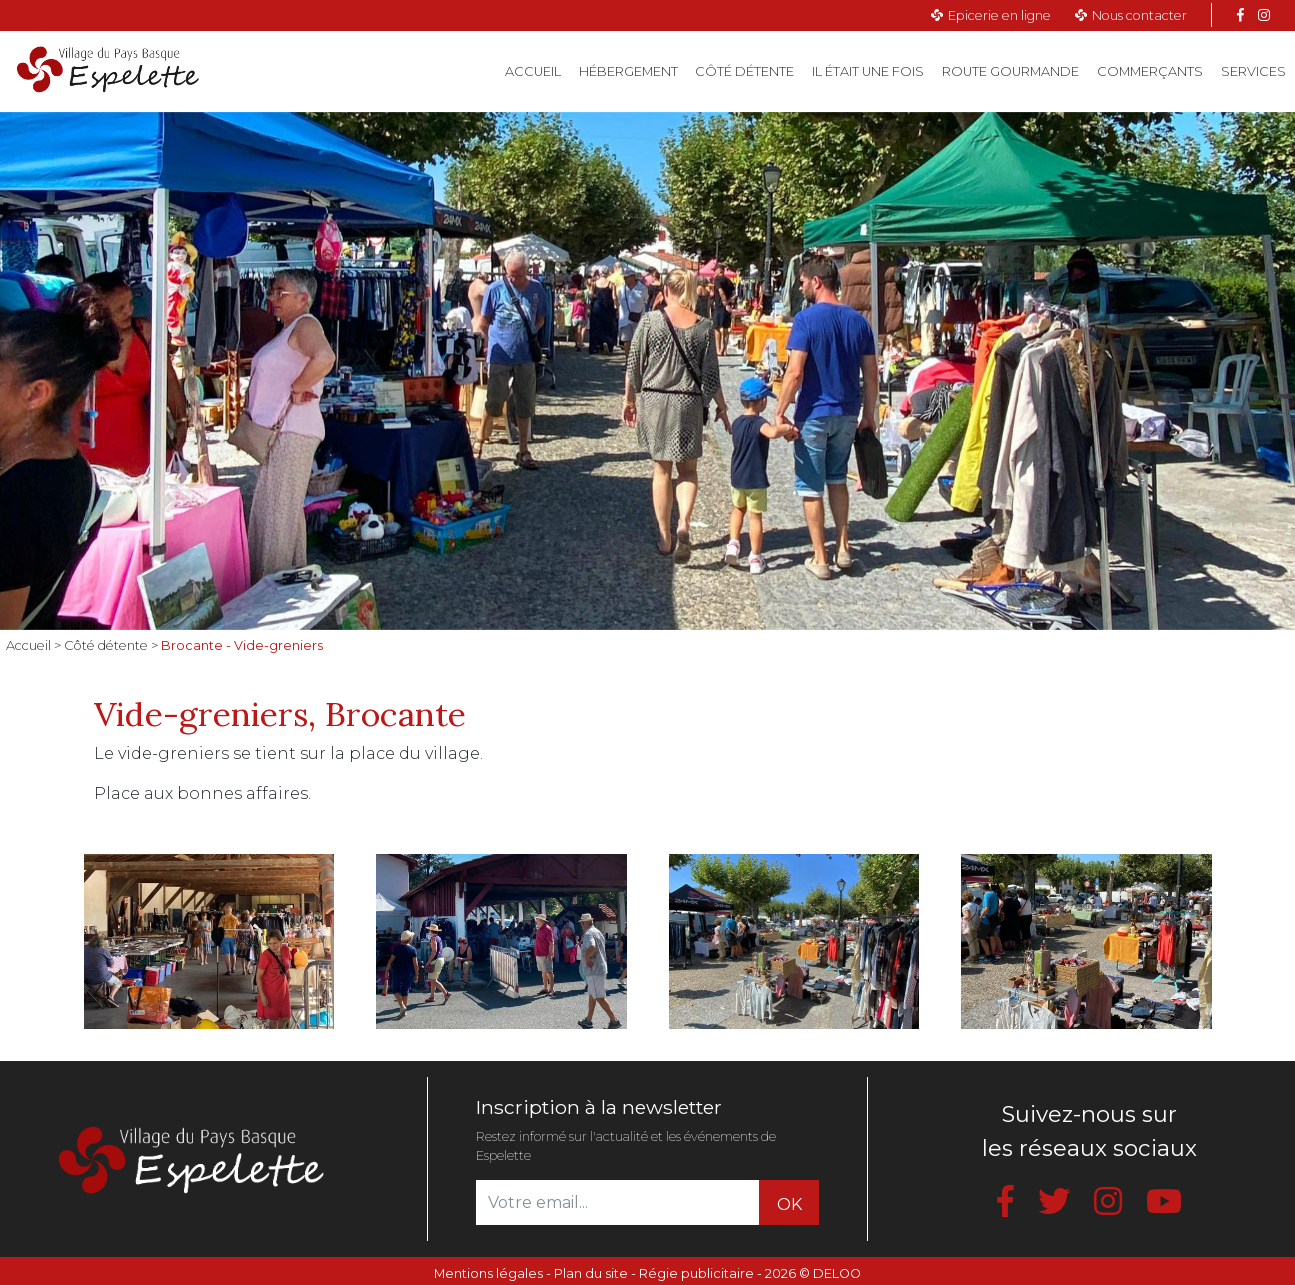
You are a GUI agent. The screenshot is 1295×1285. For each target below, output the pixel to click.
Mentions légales (488, 1273)
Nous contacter (1139, 15)
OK (789, 1204)
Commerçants (1150, 71)
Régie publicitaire (696, 1273)
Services (1253, 71)
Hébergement (628, 71)
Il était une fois (868, 71)
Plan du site (591, 1273)
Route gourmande (1010, 71)
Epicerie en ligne (999, 15)
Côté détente (744, 71)
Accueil (537, 70)
